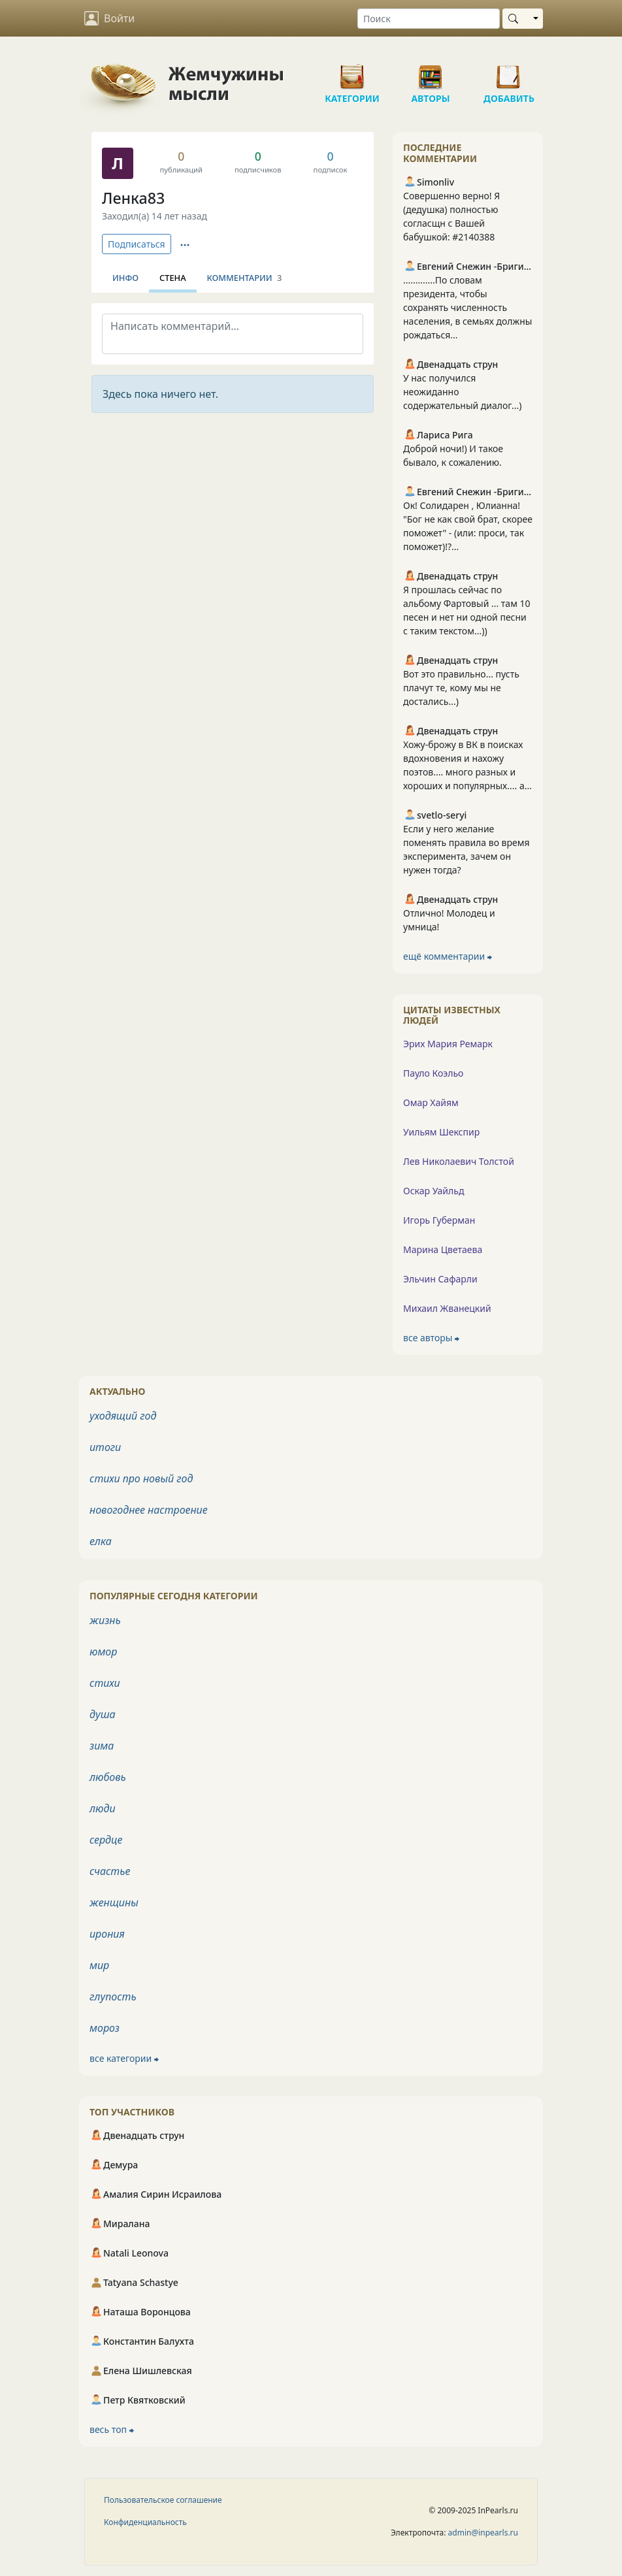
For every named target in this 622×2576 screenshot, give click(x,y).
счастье (110, 1871)
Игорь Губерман (439, 1220)
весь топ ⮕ (112, 2429)
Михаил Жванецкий (447, 1308)
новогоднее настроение (149, 1510)
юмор (103, 1651)
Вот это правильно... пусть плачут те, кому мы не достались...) (461, 688)
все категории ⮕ (124, 2058)
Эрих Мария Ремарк (448, 1043)
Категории (352, 71)
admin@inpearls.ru (483, 2532)
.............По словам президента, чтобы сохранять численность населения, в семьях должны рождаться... (467, 307)
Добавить (509, 71)
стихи (105, 1683)
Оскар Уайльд (433, 1190)
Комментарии (244, 278)
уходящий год (123, 1416)
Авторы (431, 71)
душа (103, 1714)
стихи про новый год (141, 1478)
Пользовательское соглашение (163, 2499)
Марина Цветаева (442, 1249)
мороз (105, 2028)
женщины (114, 1902)
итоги (105, 1447)
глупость (113, 1996)
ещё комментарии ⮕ (447, 956)
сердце (106, 1840)
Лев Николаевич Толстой (458, 1161)
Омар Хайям (431, 1102)
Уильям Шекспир (441, 1132)
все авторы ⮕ (431, 1337)
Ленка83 (133, 197)
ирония (107, 1934)
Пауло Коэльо (433, 1073)
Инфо (125, 278)
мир (99, 1965)
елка (101, 1541)
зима (102, 1745)
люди (103, 1808)
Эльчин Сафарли (440, 1279)
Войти (109, 18)
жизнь (105, 1620)
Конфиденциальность (145, 2522)
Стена (172, 278)
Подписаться (136, 244)
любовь (108, 1777)
